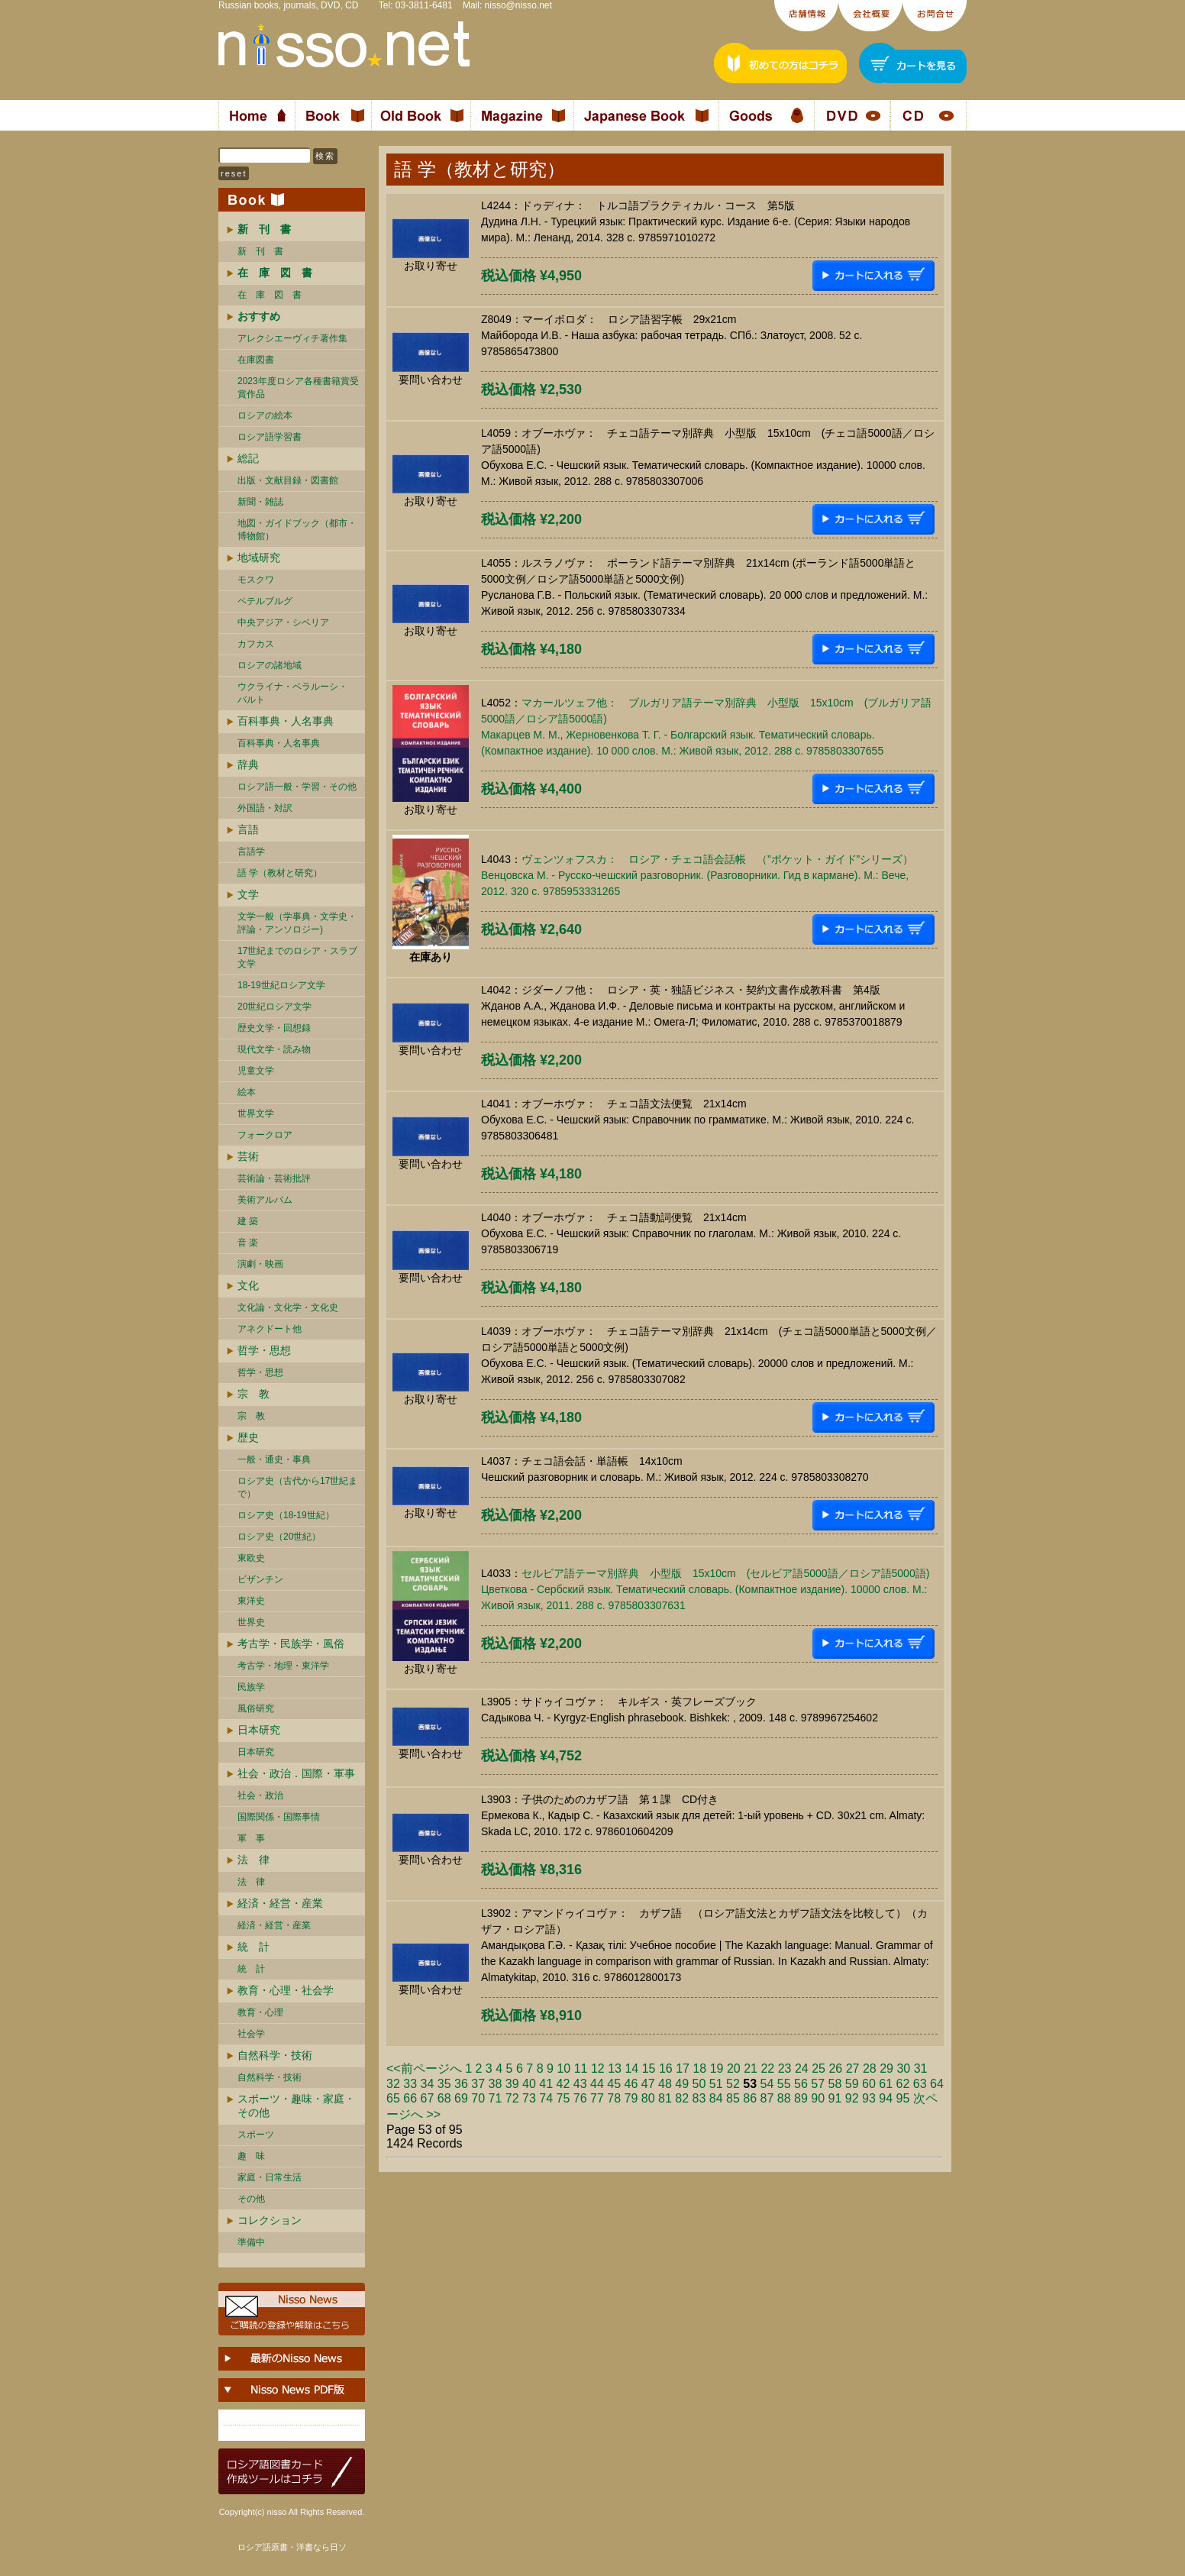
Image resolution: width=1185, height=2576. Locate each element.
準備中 (251, 2242)
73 (529, 2098)
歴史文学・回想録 (274, 1028)
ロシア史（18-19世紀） (285, 1515)
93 (869, 2098)
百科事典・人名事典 (285, 721)
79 (631, 2098)
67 (427, 2098)
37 (478, 2083)
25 (818, 2068)
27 (853, 2068)
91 (835, 2098)
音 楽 (247, 1242)
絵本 (246, 1092)
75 (563, 2098)
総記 (248, 458)
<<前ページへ (424, 2068)
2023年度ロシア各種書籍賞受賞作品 (298, 387)
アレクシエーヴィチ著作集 (292, 338)
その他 (251, 2198)
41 (546, 2083)
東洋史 (251, 1600)
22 (767, 2068)
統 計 (253, 1947)
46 (631, 2083)
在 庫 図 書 (269, 294)
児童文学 (255, 1070)
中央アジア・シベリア (283, 622)
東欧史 (251, 1558)
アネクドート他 (269, 1329)
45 (614, 2083)
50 (699, 2083)
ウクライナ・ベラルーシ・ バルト (292, 693)
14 (631, 2068)
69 (461, 2098)
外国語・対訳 (264, 808)
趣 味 (251, 2156)
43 (580, 2083)
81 (665, 2098)
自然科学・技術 (274, 2055)
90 (818, 2098)
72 (512, 2098)
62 (903, 2083)
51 (716, 2083)
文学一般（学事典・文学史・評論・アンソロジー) (297, 923)
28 (870, 2068)
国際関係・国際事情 (278, 1817)
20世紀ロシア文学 (274, 1006)
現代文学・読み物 (274, 1049)
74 (546, 2098)
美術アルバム (264, 1199)
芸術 (248, 1156)
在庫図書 (255, 359)
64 (937, 2083)
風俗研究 (255, 1708)
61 (886, 2083)
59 (852, 2083)
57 (818, 2083)
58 (835, 2083)
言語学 (251, 851)
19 (717, 2068)
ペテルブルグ (264, 601)
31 (921, 2068)
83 (699, 2098)
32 (393, 2083)
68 (444, 2098)
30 (903, 2068)
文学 (248, 894)
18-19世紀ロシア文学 (281, 985)
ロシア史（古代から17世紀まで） (297, 1487)
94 (886, 2098)
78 (614, 2098)
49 (682, 2083)
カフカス (255, 643)
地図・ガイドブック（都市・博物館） (297, 529)
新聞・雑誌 (260, 501)
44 (597, 2083)
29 (886, 2068)
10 (563, 2068)
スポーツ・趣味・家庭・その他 (296, 2106)
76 (580, 2098)
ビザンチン (260, 1579)
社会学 (251, 2033)
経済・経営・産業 (280, 1903)
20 (734, 2068)
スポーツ (255, 2134)
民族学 (251, 1687)
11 (581, 2068)
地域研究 (258, 557)
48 (665, 2083)
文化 (248, 1285)
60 (869, 2083)
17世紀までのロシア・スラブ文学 (297, 957)
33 (410, 2083)
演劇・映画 (260, 1264)
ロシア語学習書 (269, 436)
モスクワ (255, 579)
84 (716, 2098)
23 (785, 2068)
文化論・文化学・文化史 (287, 1307)
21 (750, 2068)
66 (410, 2098)
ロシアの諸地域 (269, 665)
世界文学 (255, 1113)
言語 (248, 829)
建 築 (247, 1221)
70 (478, 2098)
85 (733, 2098)
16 (666, 2068)
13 (615, 2068)
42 (563, 2083)
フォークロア (264, 1135)
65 (393, 2098)
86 (750, 2098)
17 (682, 2068)
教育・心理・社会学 (285, 1990)
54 (767, 2083)
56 (801, 2083)
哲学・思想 (264, 1350)
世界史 (251, 1622)
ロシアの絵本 (264, 415)
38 (495, 2083)
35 (444, 2083)
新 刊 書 (260, 251)
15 (649, 2068)
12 (598, 2068)
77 (597, 2098)
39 (512, 2083)
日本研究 (258, 1730)
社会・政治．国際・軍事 (296, 1773)
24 (802, 2068)
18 (699, 2068)
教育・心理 (260, 2012)
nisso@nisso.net (518, 5)
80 (648, 2098)
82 (682, 2098)
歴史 (248, 1437)
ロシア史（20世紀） (279, 1536)
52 (733, 2083)
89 (801, 2098)
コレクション (269, 2220)
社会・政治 (260, 1795)
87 (767, 2098)
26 (835, 2068)
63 (920, 2083)
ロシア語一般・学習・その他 (297, 786)
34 (427, 2083)
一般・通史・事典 (274, 1459)
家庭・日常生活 (269, 2177)
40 (529, 2083)
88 (784, 2098)
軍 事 (251, 1838)
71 (495, 2098)
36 (461, 2083)
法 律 (253, 1860)
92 (852, 2098)
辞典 (248, 764)
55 (784, 2083)
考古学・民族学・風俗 (290, 1643)
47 (648, 2083)
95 (903, 2098)
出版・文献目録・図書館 (287, 480)
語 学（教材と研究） (279, 873)
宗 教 (253, 1394)
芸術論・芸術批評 (274, 1178)
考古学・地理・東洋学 (283, 1665)
